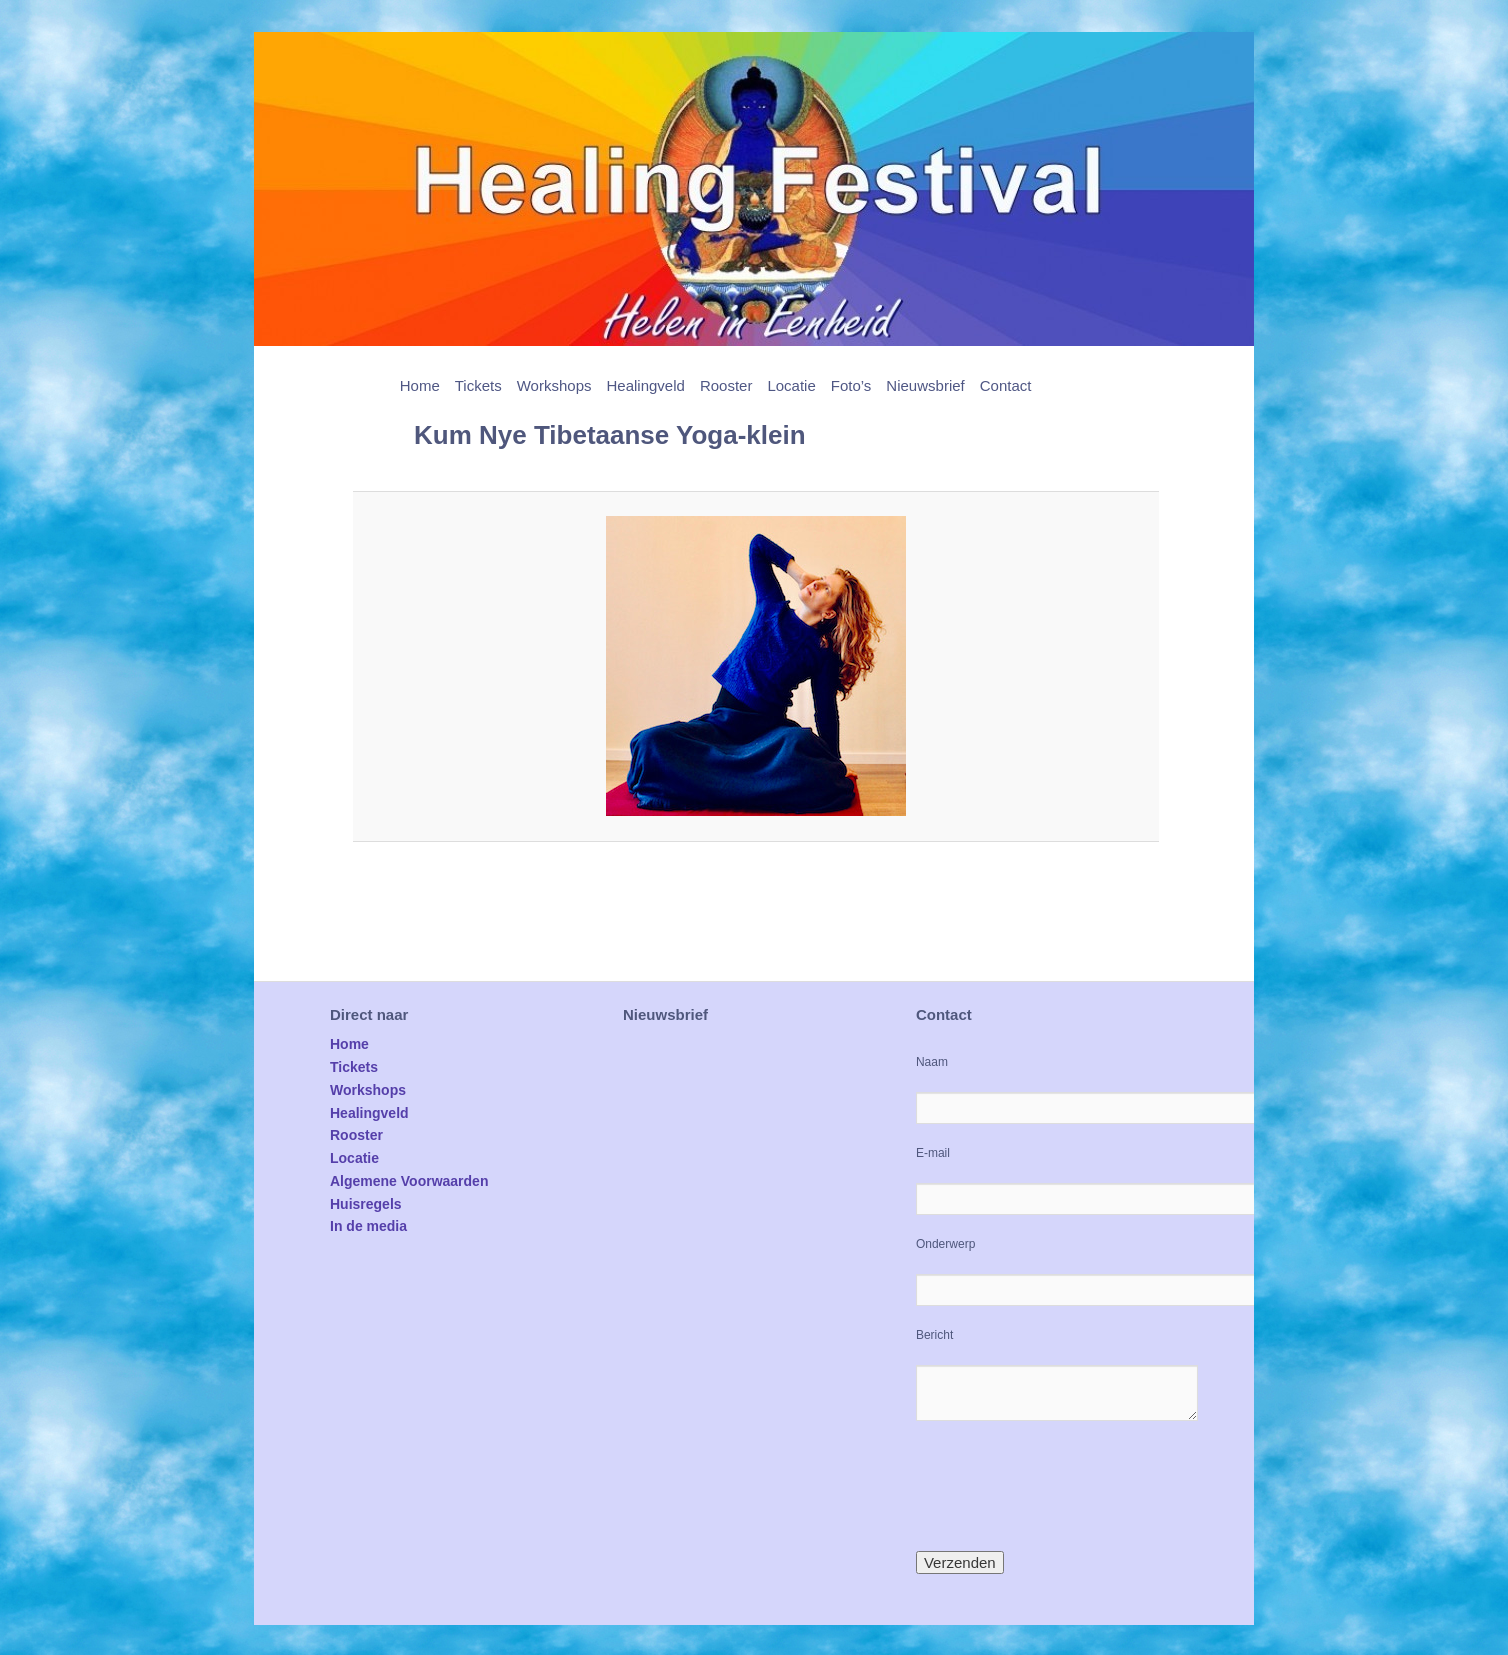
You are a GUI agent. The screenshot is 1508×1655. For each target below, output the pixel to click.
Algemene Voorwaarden (409, 1181)
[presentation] (1068, 1486)
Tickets (478, 385)
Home (420, 385)
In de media (368, 1226)
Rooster (726, 385)
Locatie (791, 385)
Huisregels (366, 1204)
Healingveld (645, 385)
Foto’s (851, 385)
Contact (1006, 385)
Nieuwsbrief (925, 385)
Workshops (554, 385)
